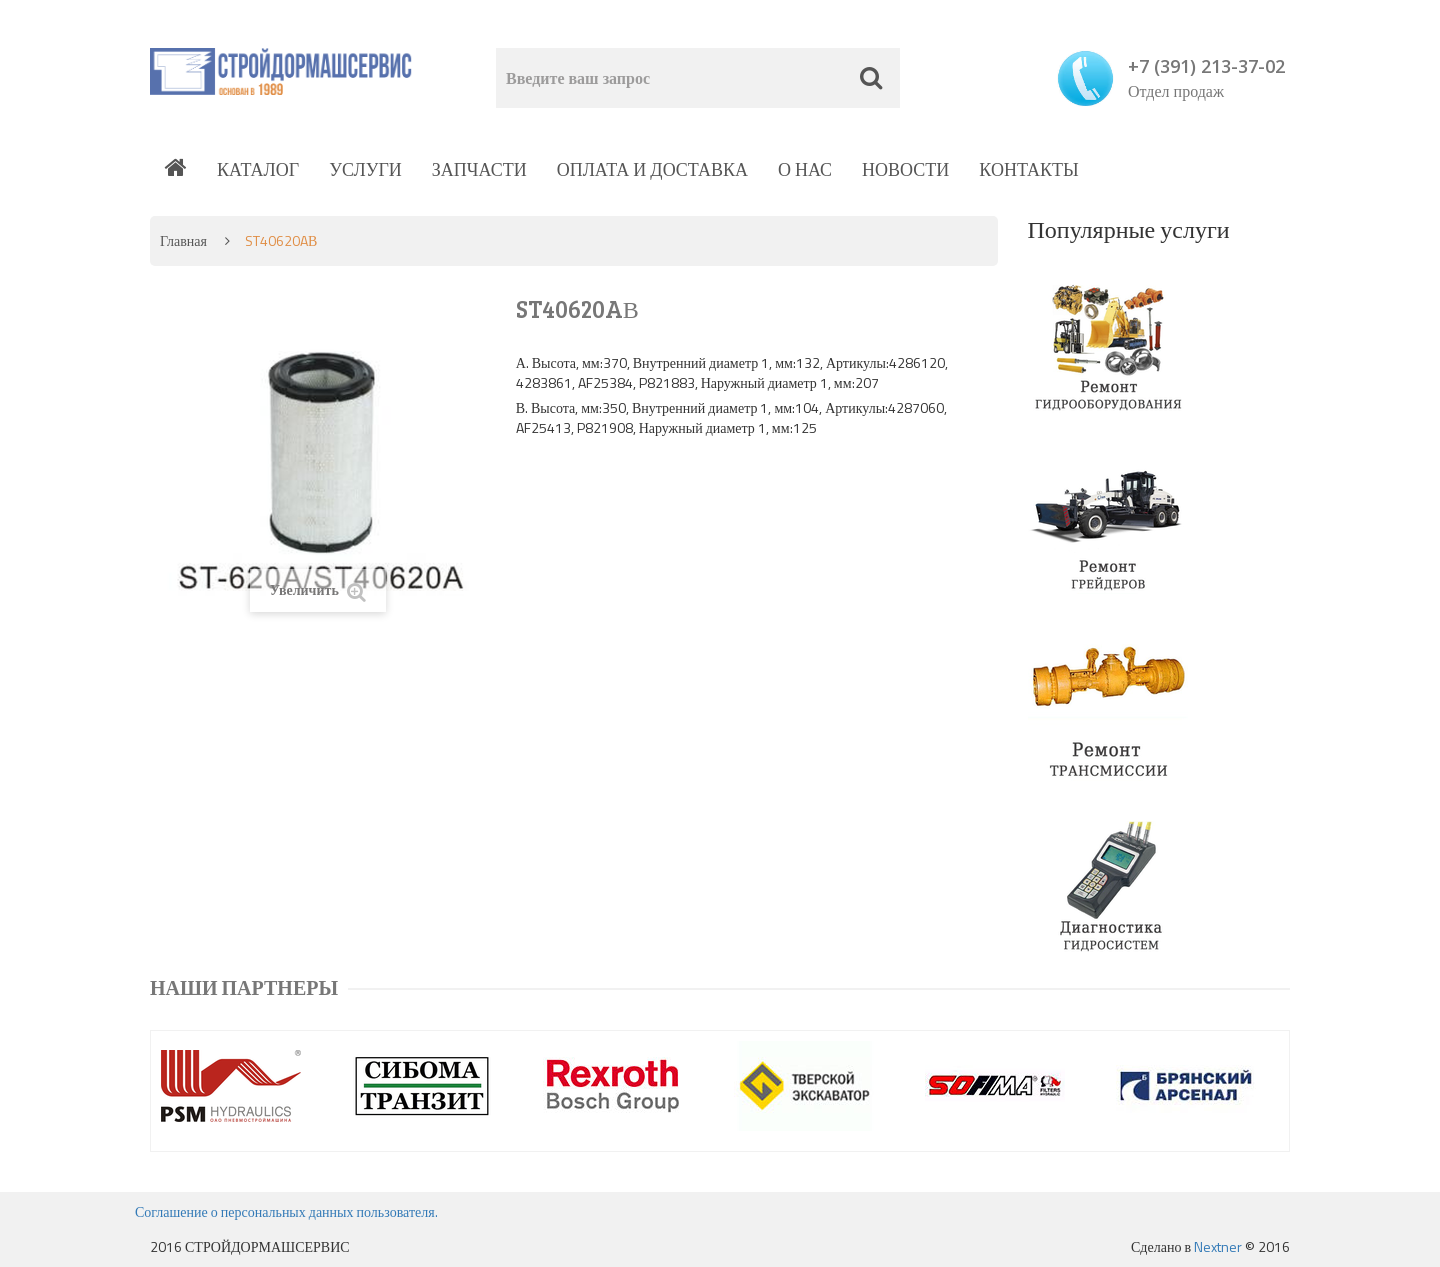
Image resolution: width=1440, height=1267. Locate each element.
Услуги (365, 169)
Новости (905, 169)
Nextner (1218, 1246)
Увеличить (318, 590)
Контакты (1028, 169)
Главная (183, 240)
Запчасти (479, 169)
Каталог (258, 169)
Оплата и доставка (652, 169)
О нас (805, 169)
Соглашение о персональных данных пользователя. (286, 1211)
